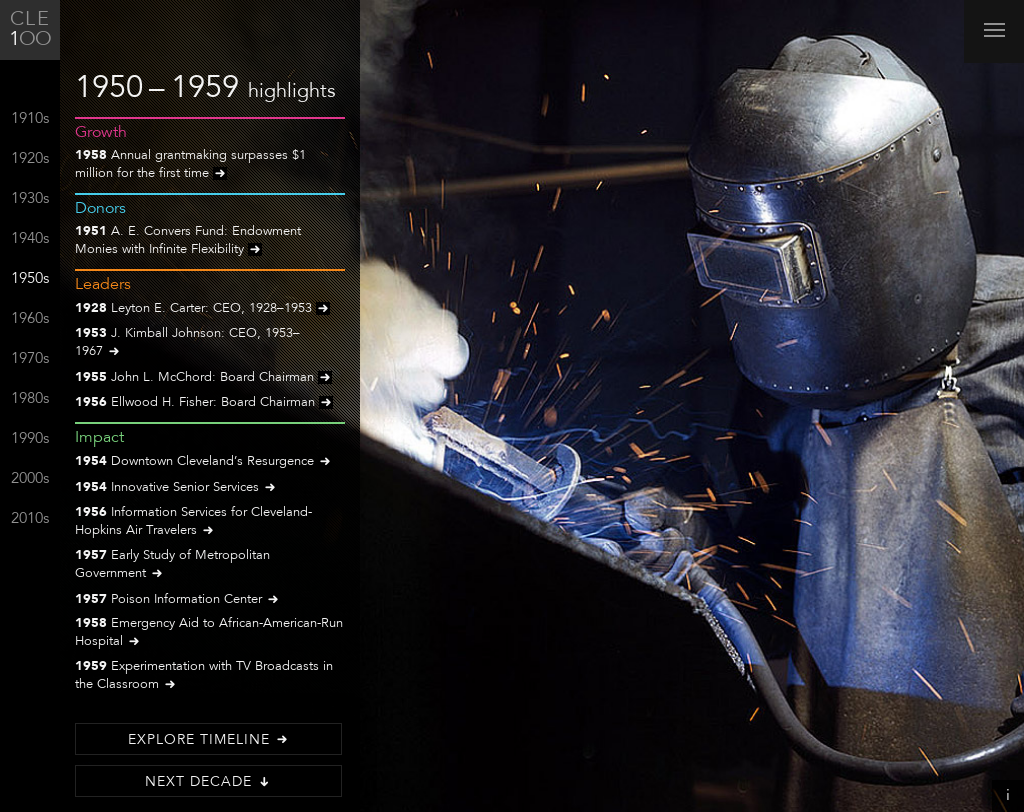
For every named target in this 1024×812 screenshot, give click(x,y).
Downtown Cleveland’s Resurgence (203, 462)
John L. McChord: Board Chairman (203, 378)
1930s (30, 199)
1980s (30, 399)
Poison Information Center (177, 600)
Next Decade (208, 782)
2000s (30, 479)
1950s (30, 279)
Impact (99, 438)
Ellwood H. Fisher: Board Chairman (204, 403)
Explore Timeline (209, 740)
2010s (30, 519)
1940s (30, 239)
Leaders (103, 285)
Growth (101, 133)
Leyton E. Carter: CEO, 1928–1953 (202, 309)
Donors (100, 209)
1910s (30, 119)
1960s (30, 319)
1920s (30, 159)
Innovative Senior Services (176, 488)
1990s (30, 439)
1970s (30, 359)
